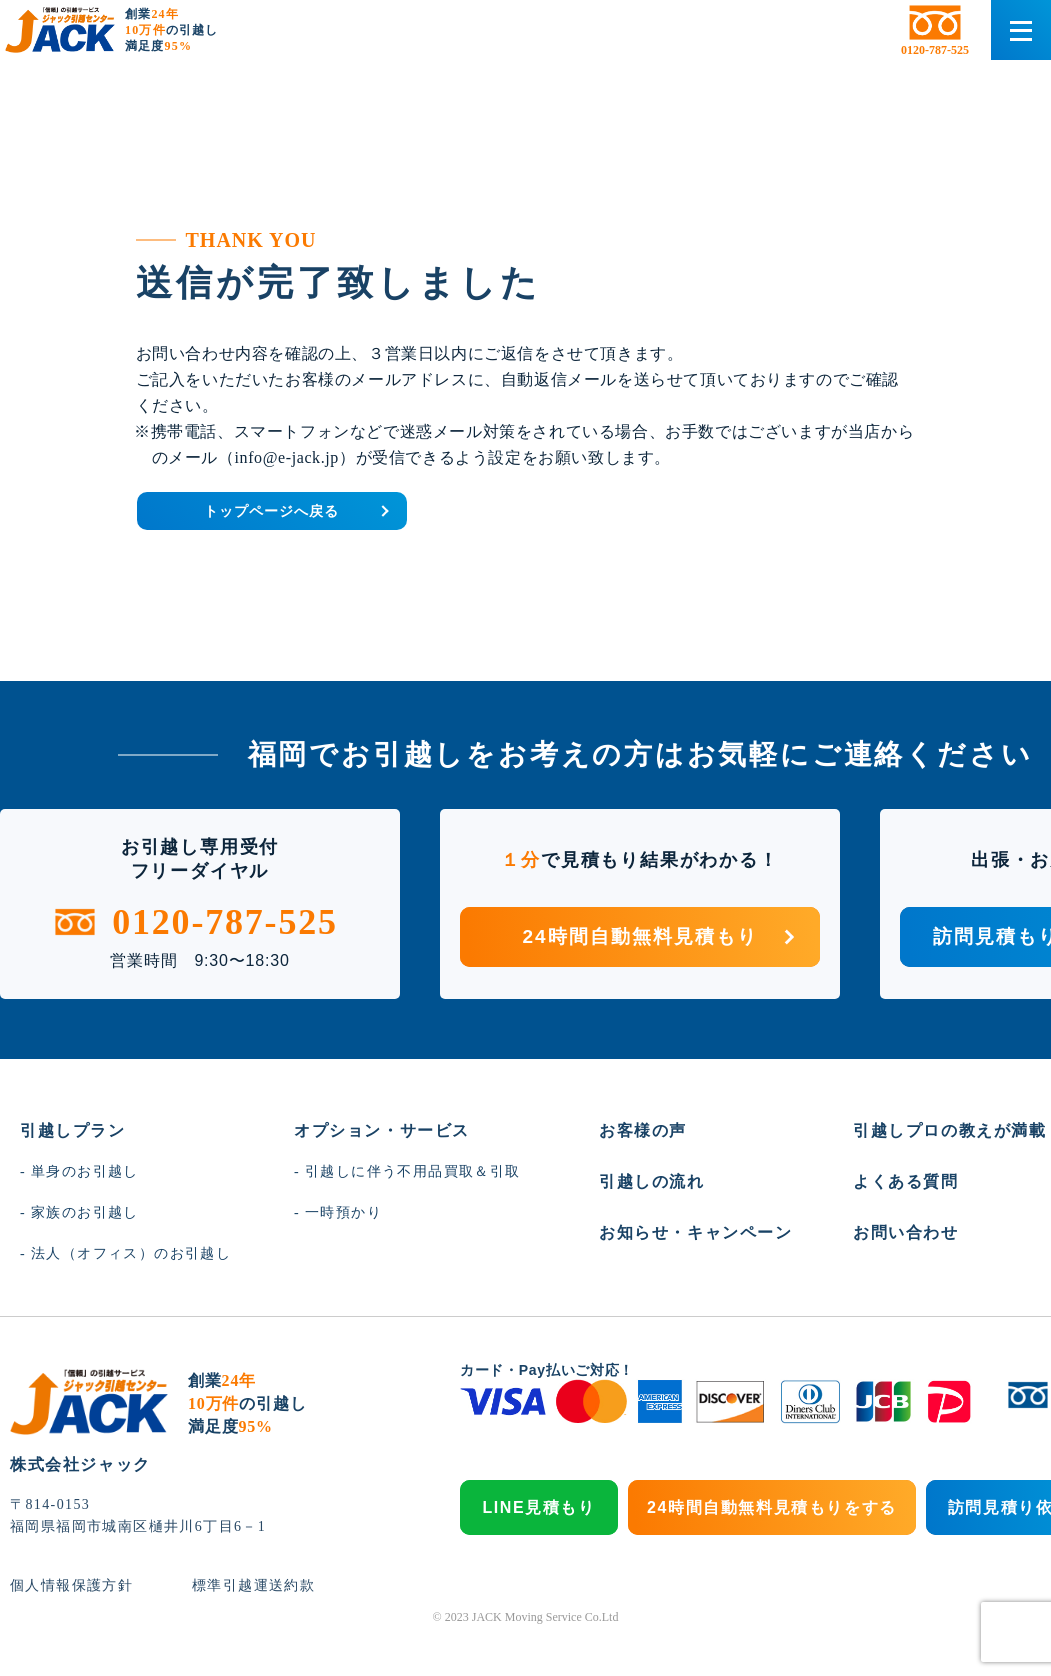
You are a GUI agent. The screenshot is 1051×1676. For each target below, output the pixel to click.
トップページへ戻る (370, 546)
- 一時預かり (338, 1259)
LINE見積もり (538, 1554)
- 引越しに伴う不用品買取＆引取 (407, 1218)
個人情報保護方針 (71, 1632)
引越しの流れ (652, 1228)
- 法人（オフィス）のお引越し (125, 1300)
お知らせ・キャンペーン (695, 1279)
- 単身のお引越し (79, 1218)
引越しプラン (73, 1177)
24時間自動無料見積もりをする (772, 1554)
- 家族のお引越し (79, 1259)
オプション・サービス (382, 1177)
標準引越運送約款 (253, 1632)
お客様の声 (643, 1177)
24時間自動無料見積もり (659, 983)
